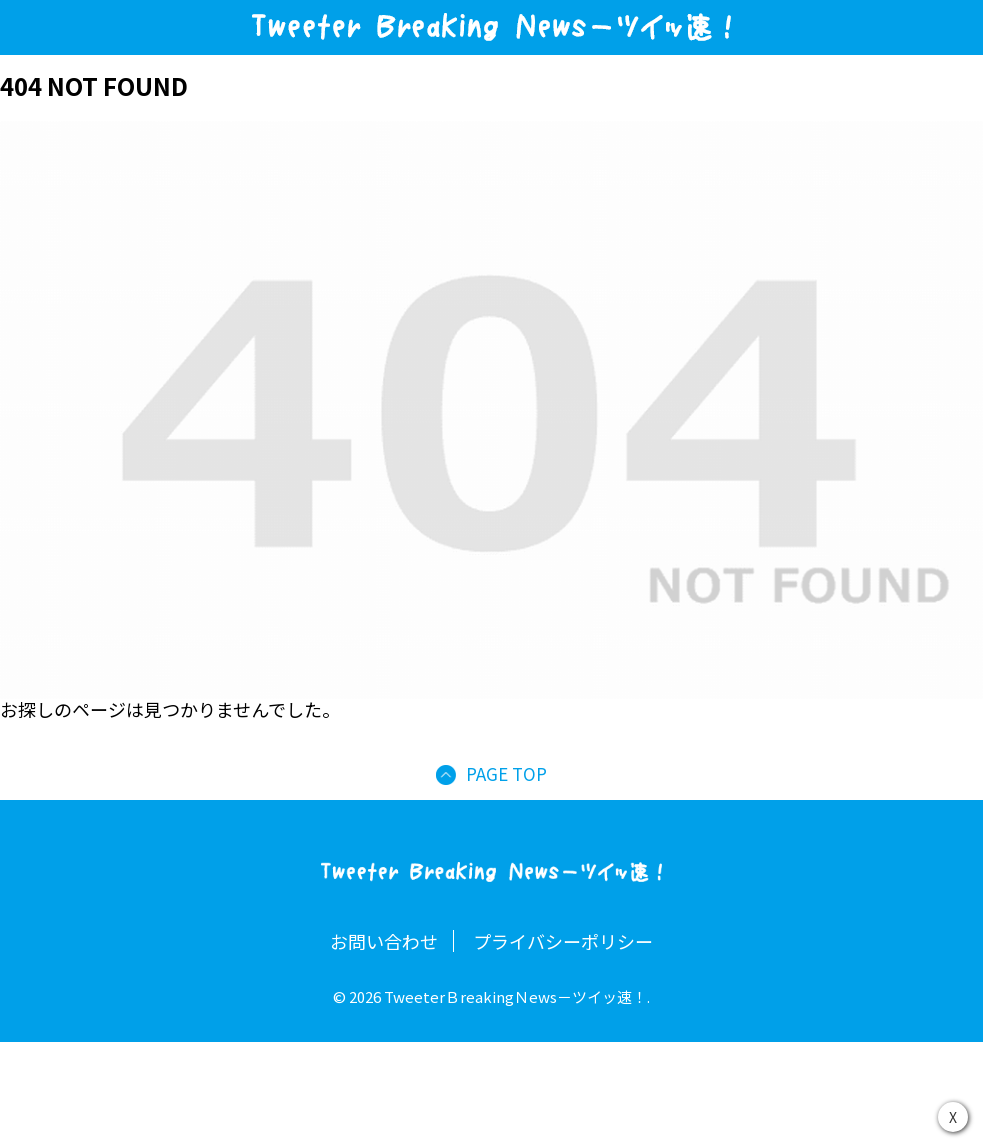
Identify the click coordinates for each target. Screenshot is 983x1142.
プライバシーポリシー (563, 941)
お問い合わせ (384, 941)
